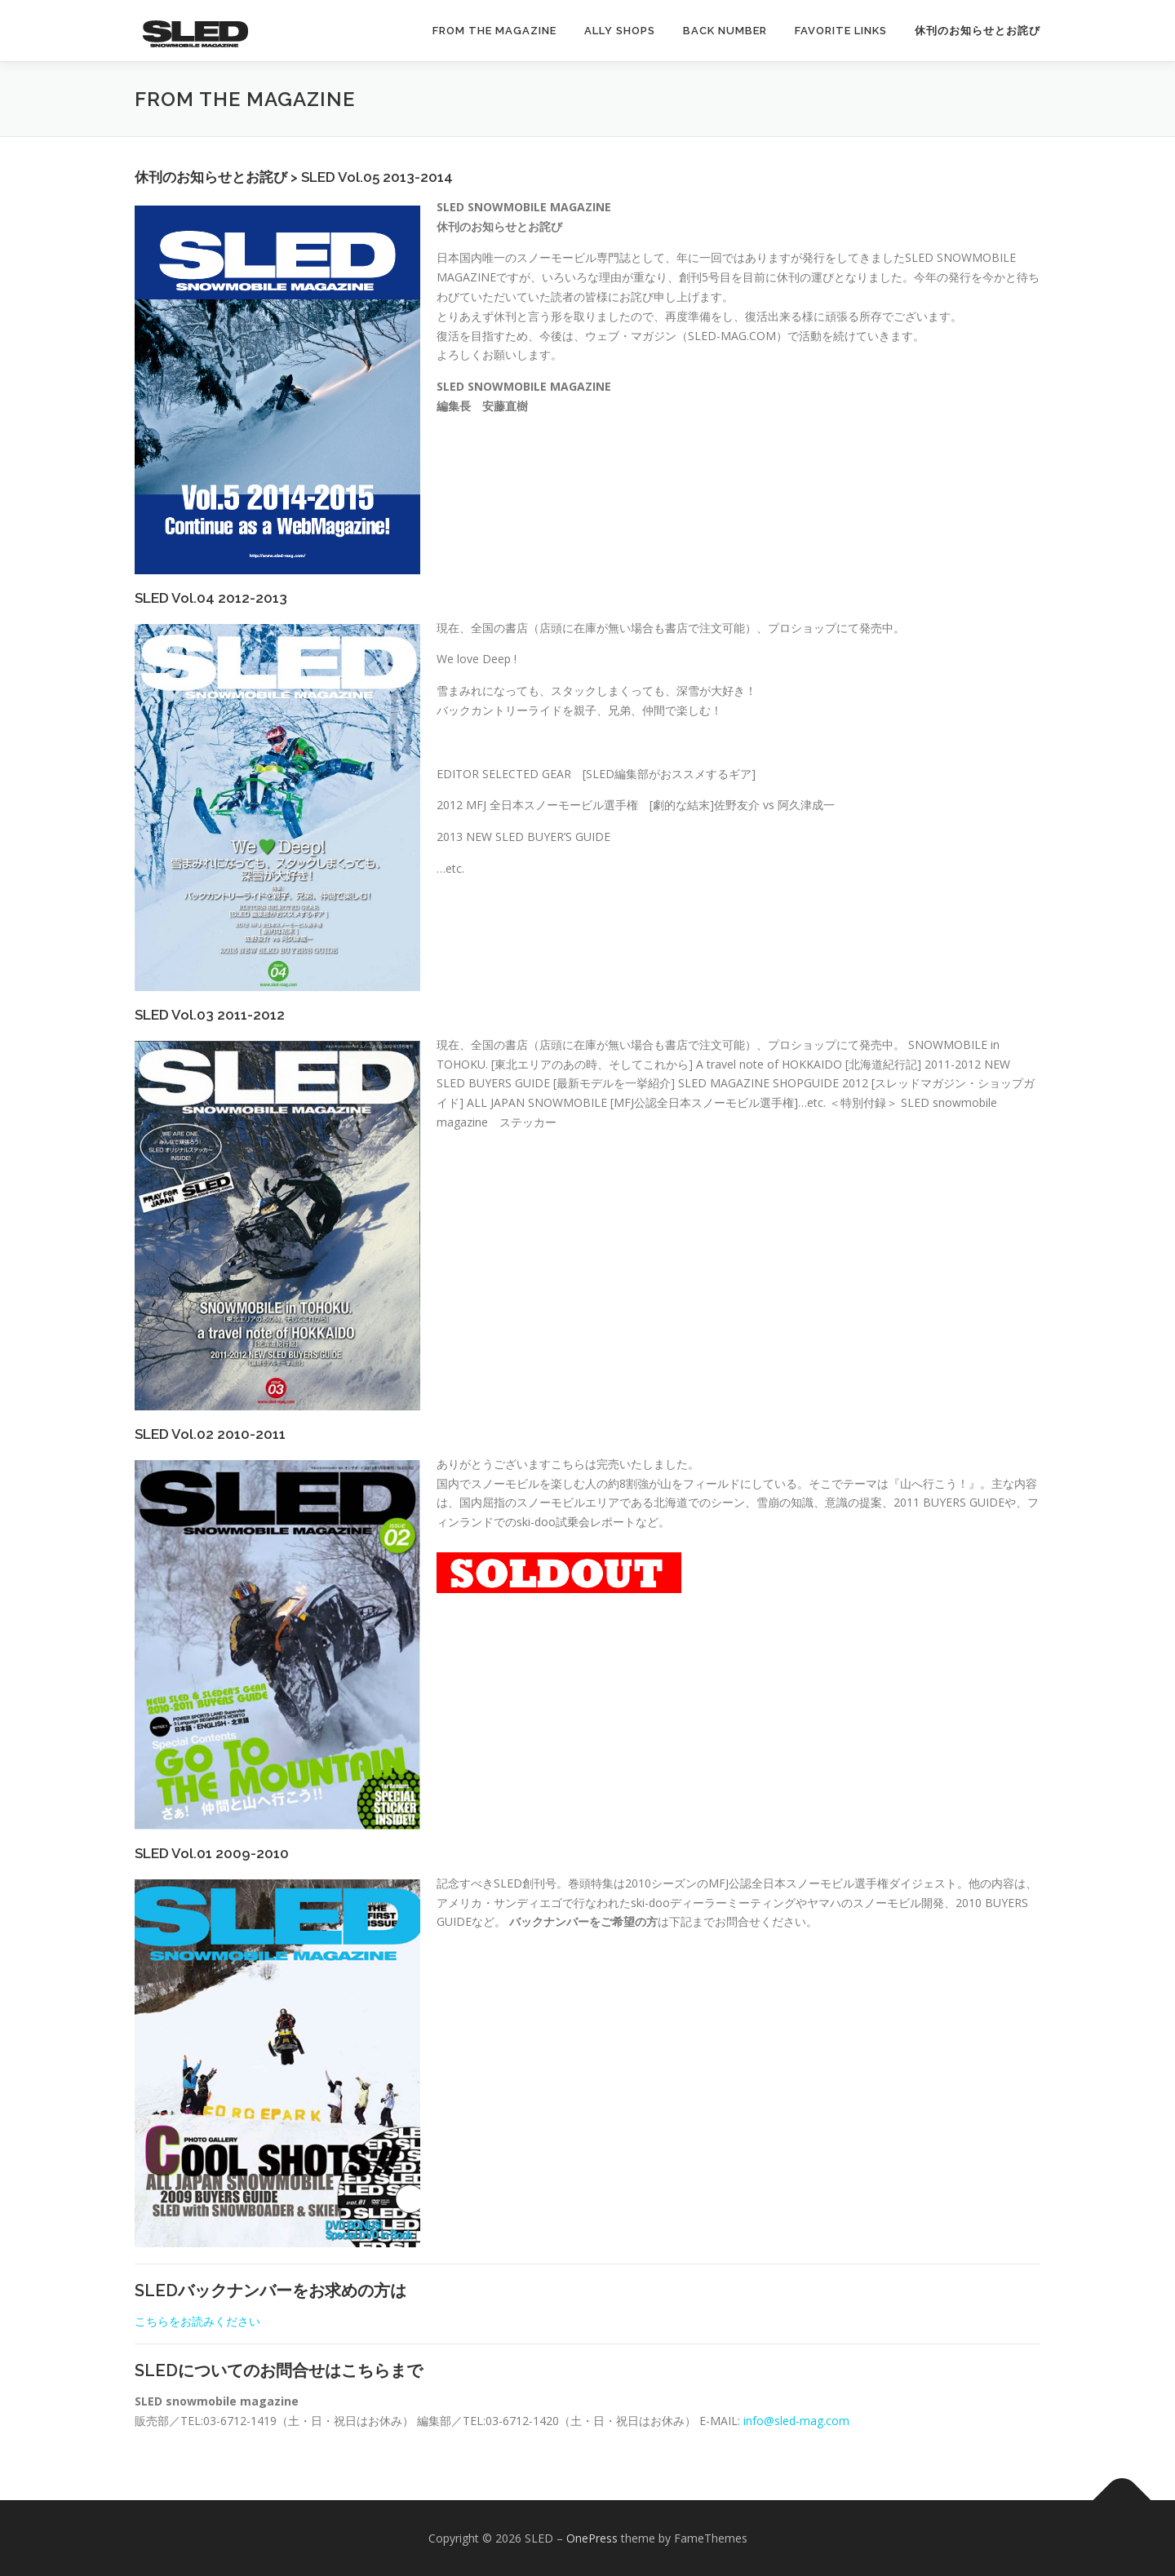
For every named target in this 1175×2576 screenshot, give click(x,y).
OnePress (592, 2538)
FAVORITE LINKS (841, 30)
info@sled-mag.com (796, 2420)
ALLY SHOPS (619, 30)
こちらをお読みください (197, 2321)
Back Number (725, 30)
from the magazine (494, 30)
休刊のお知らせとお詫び (977, 30)
